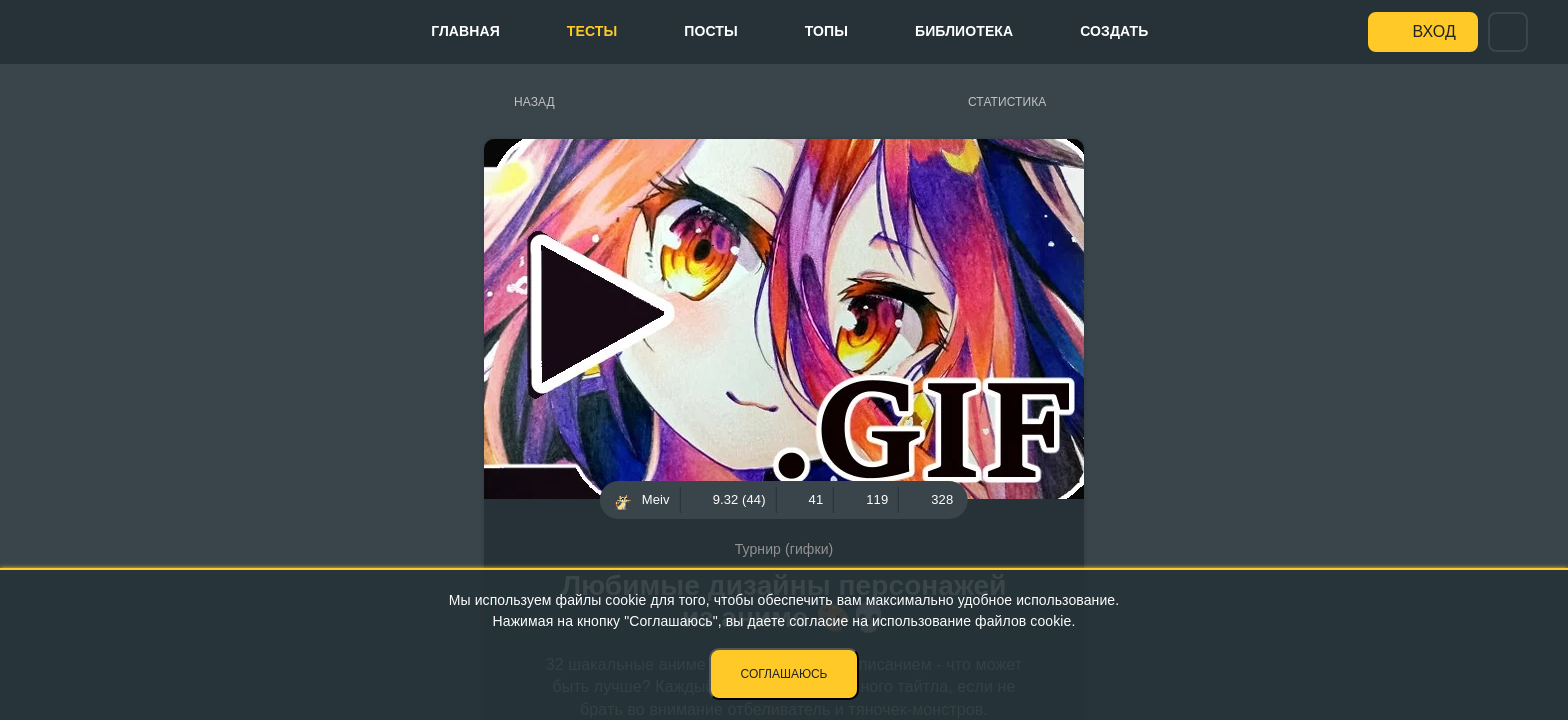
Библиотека (964, 31)
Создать (1114, 31)
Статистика (1007, 102)
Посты (710, 31)
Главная (465, 31)
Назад (534, 102)
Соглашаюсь (784, 674)
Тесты (592, 31)
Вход (1434, 31)
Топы (826, 31)
